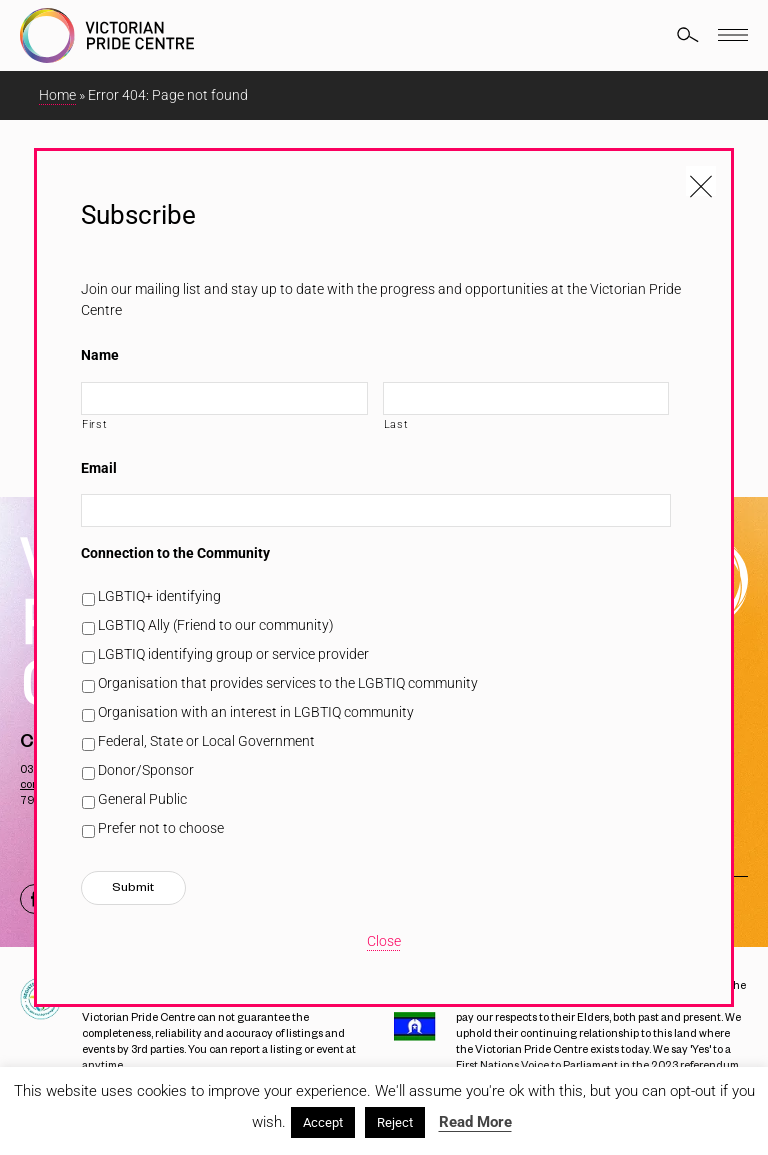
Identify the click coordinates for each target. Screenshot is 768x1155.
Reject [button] (395, 1122)
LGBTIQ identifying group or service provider (233, 654)
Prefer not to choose (161, 828)
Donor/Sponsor (146, 770)
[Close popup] (701, 181)
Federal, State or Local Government (206, 741)
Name (100, 355)
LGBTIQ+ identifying (159, 596)
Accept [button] (323, 1122)
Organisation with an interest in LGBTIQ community (256, 712)
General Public (142, 799)
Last (396, 424)
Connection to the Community (175, 553)
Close (384, 941)
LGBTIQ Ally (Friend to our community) (216, 625)
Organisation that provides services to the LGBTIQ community (288, 683)
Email (99, 468)
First (94, 424)
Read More (475, 1122)
